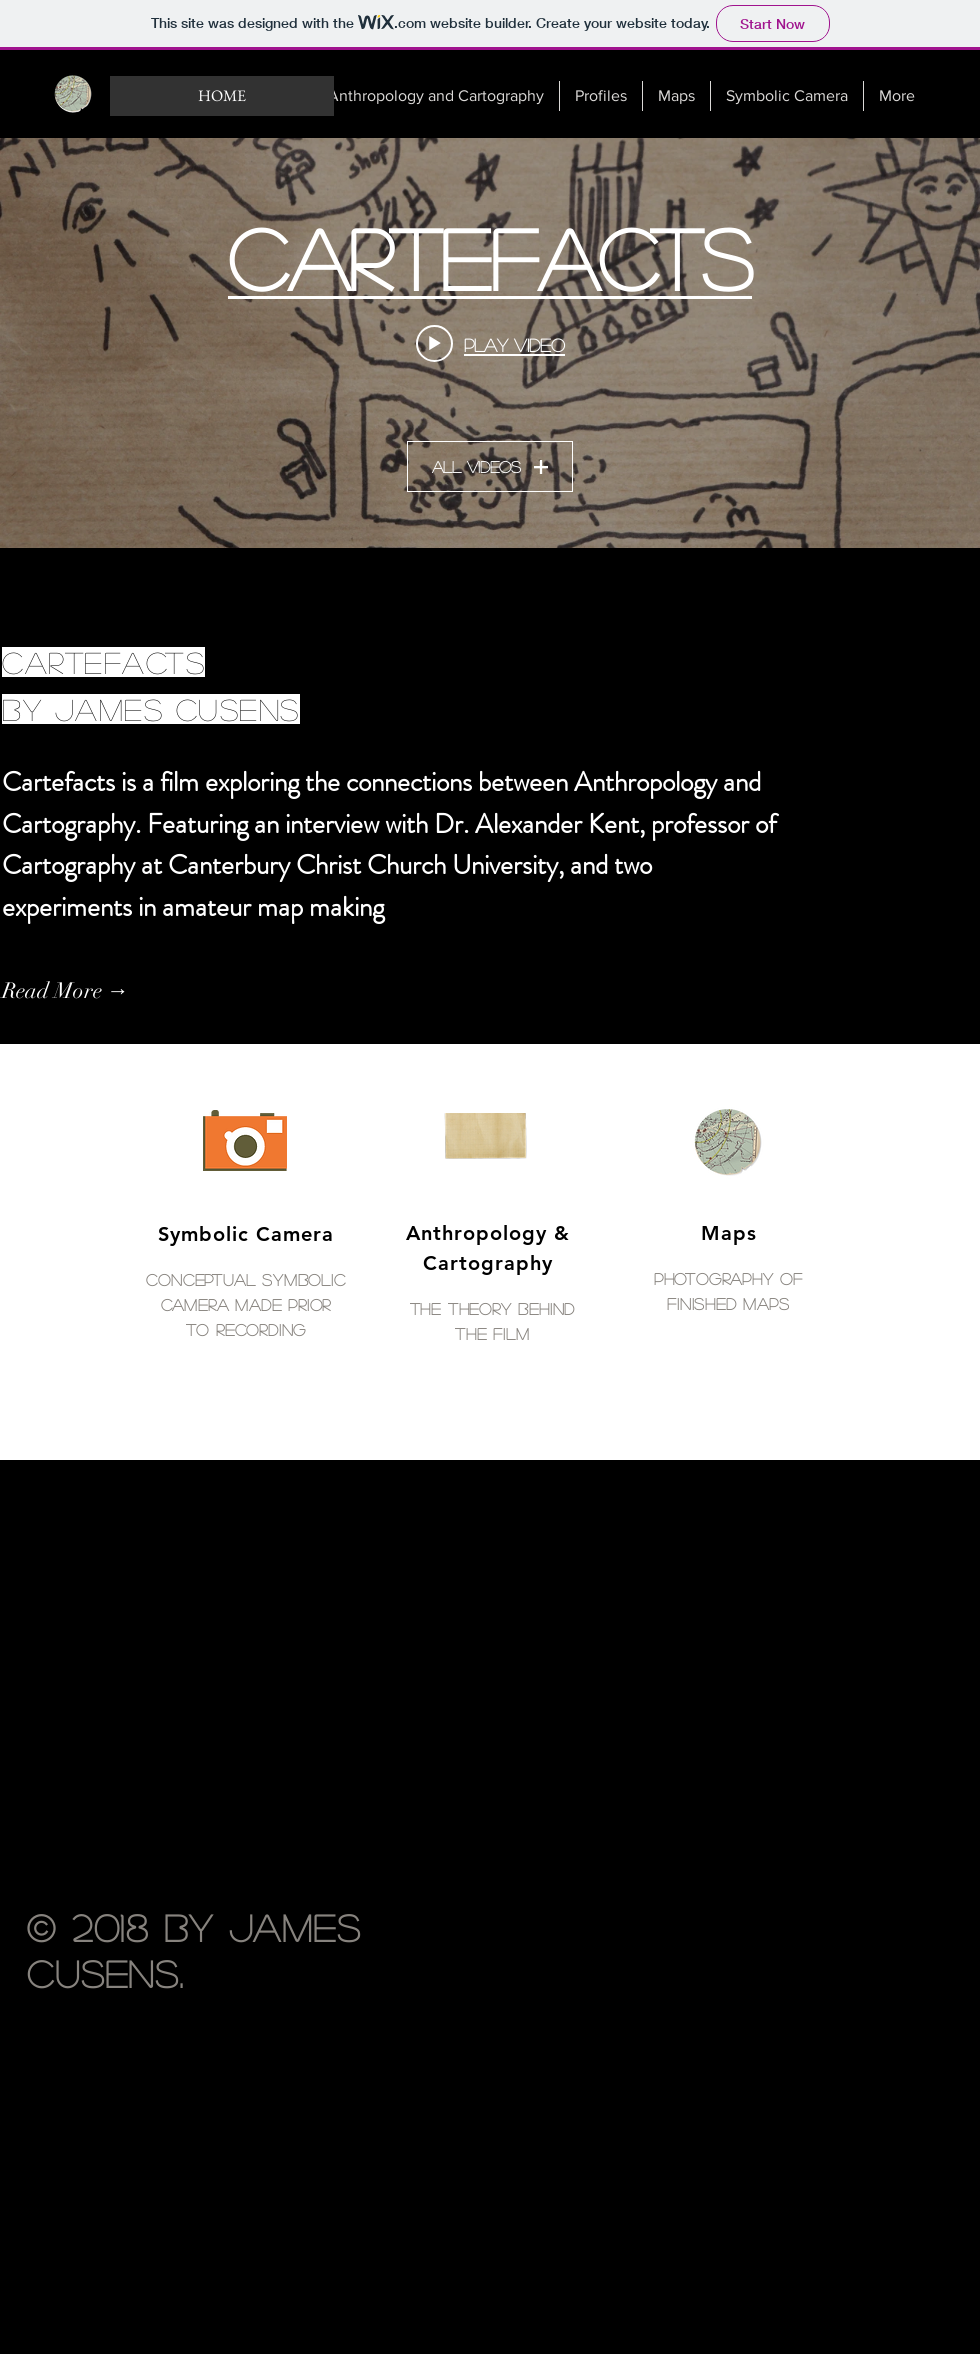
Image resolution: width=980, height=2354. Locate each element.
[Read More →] (110, 991)
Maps (729, 1233)
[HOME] (222, 96)
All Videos (490, 467)
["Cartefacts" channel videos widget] (490, 343)
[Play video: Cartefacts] (490, 344)
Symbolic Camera (246, 1234)
